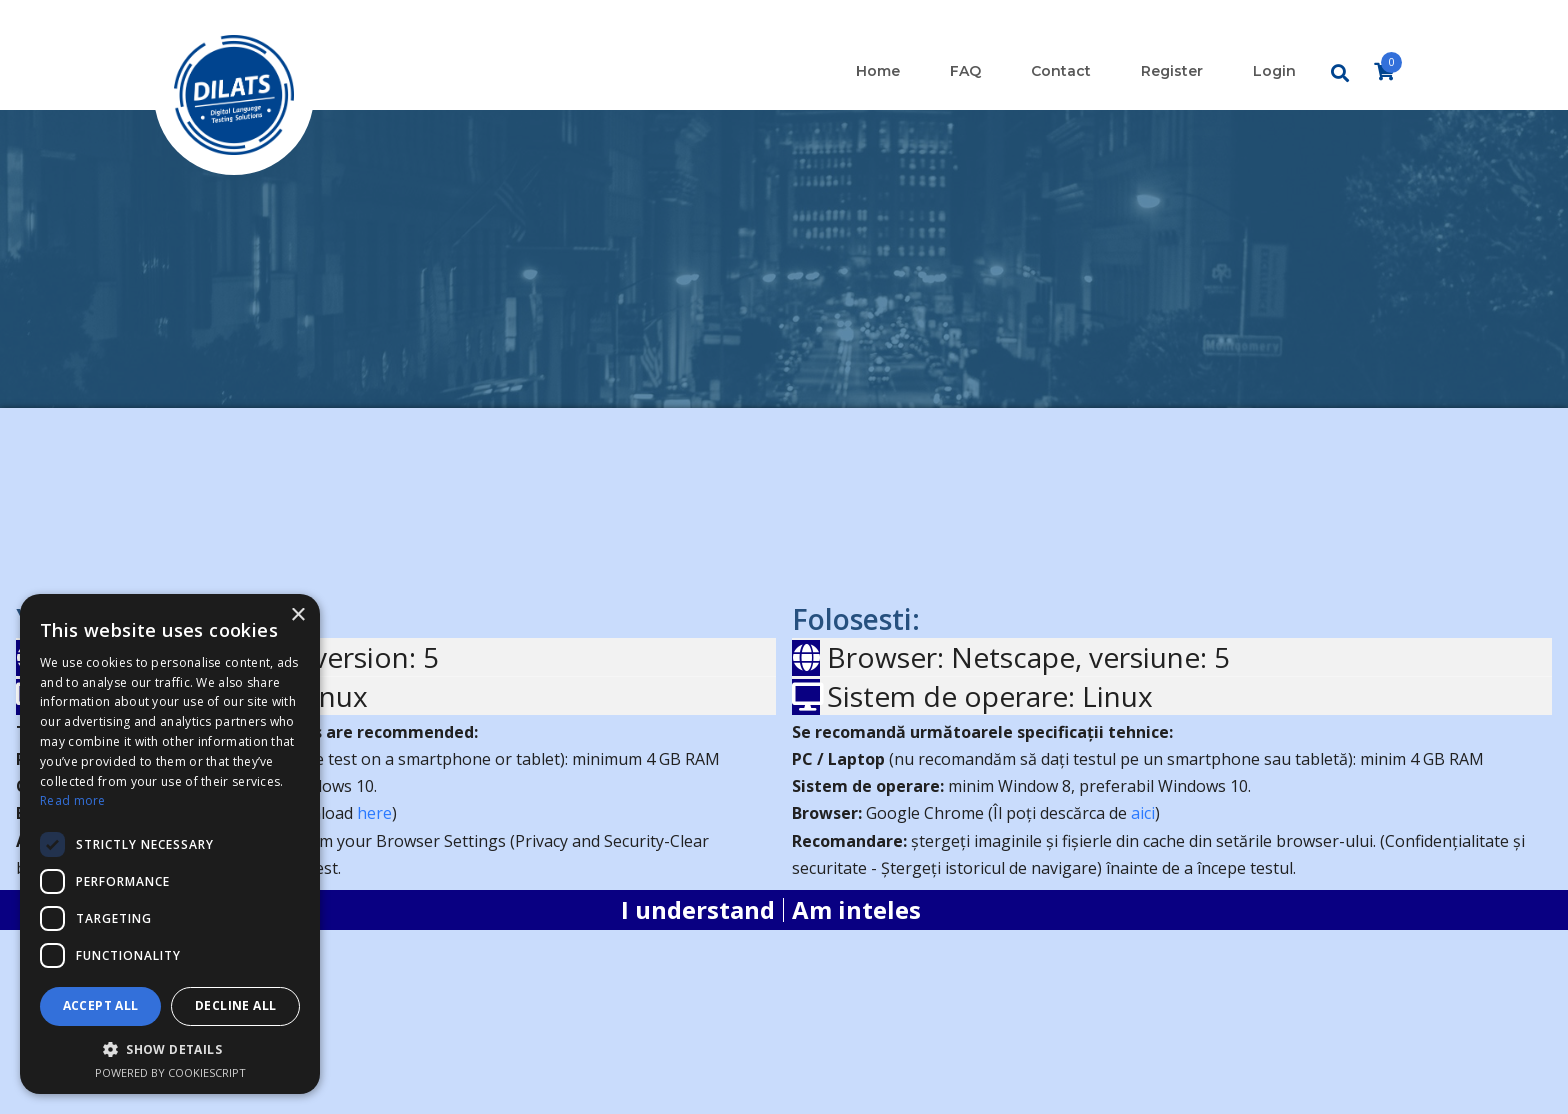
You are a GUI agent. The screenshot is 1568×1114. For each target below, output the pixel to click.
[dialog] (170, 844)
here (374, 813)
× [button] (297, 615)
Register (1172, 71)
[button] (170, 1049)
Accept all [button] (101, 1005)
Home (878, 71)
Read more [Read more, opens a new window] (73, 800)
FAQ (965, 71)
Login (1274, 71)
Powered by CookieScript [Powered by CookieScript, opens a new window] (170, 1072)
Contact (1061, 71)
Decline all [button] (235, 1005)
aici (1143, 813)
